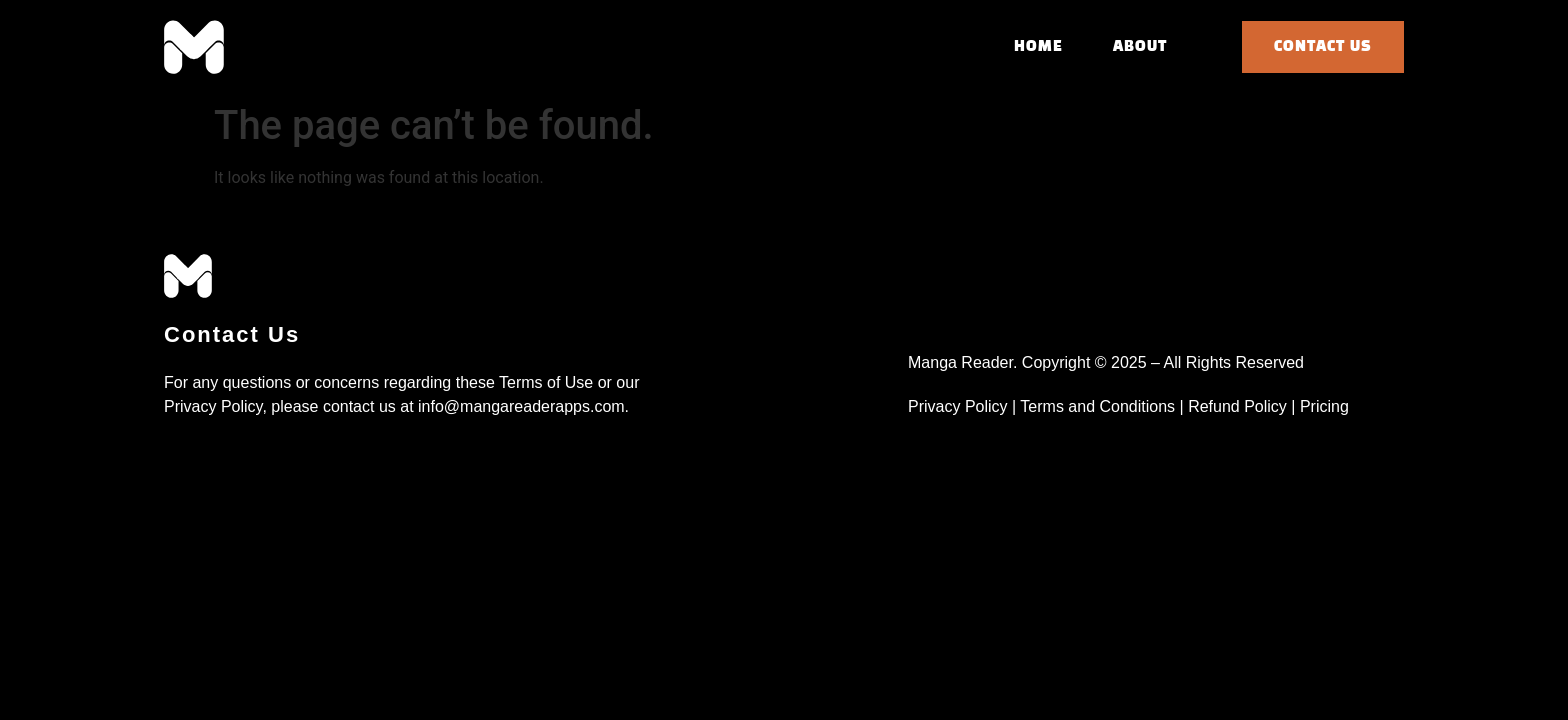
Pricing (1326, 406)
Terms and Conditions (1099, 406)
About (1140, 47)
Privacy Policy (960, 406)
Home (1038, 47)
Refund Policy (1237, 406)
